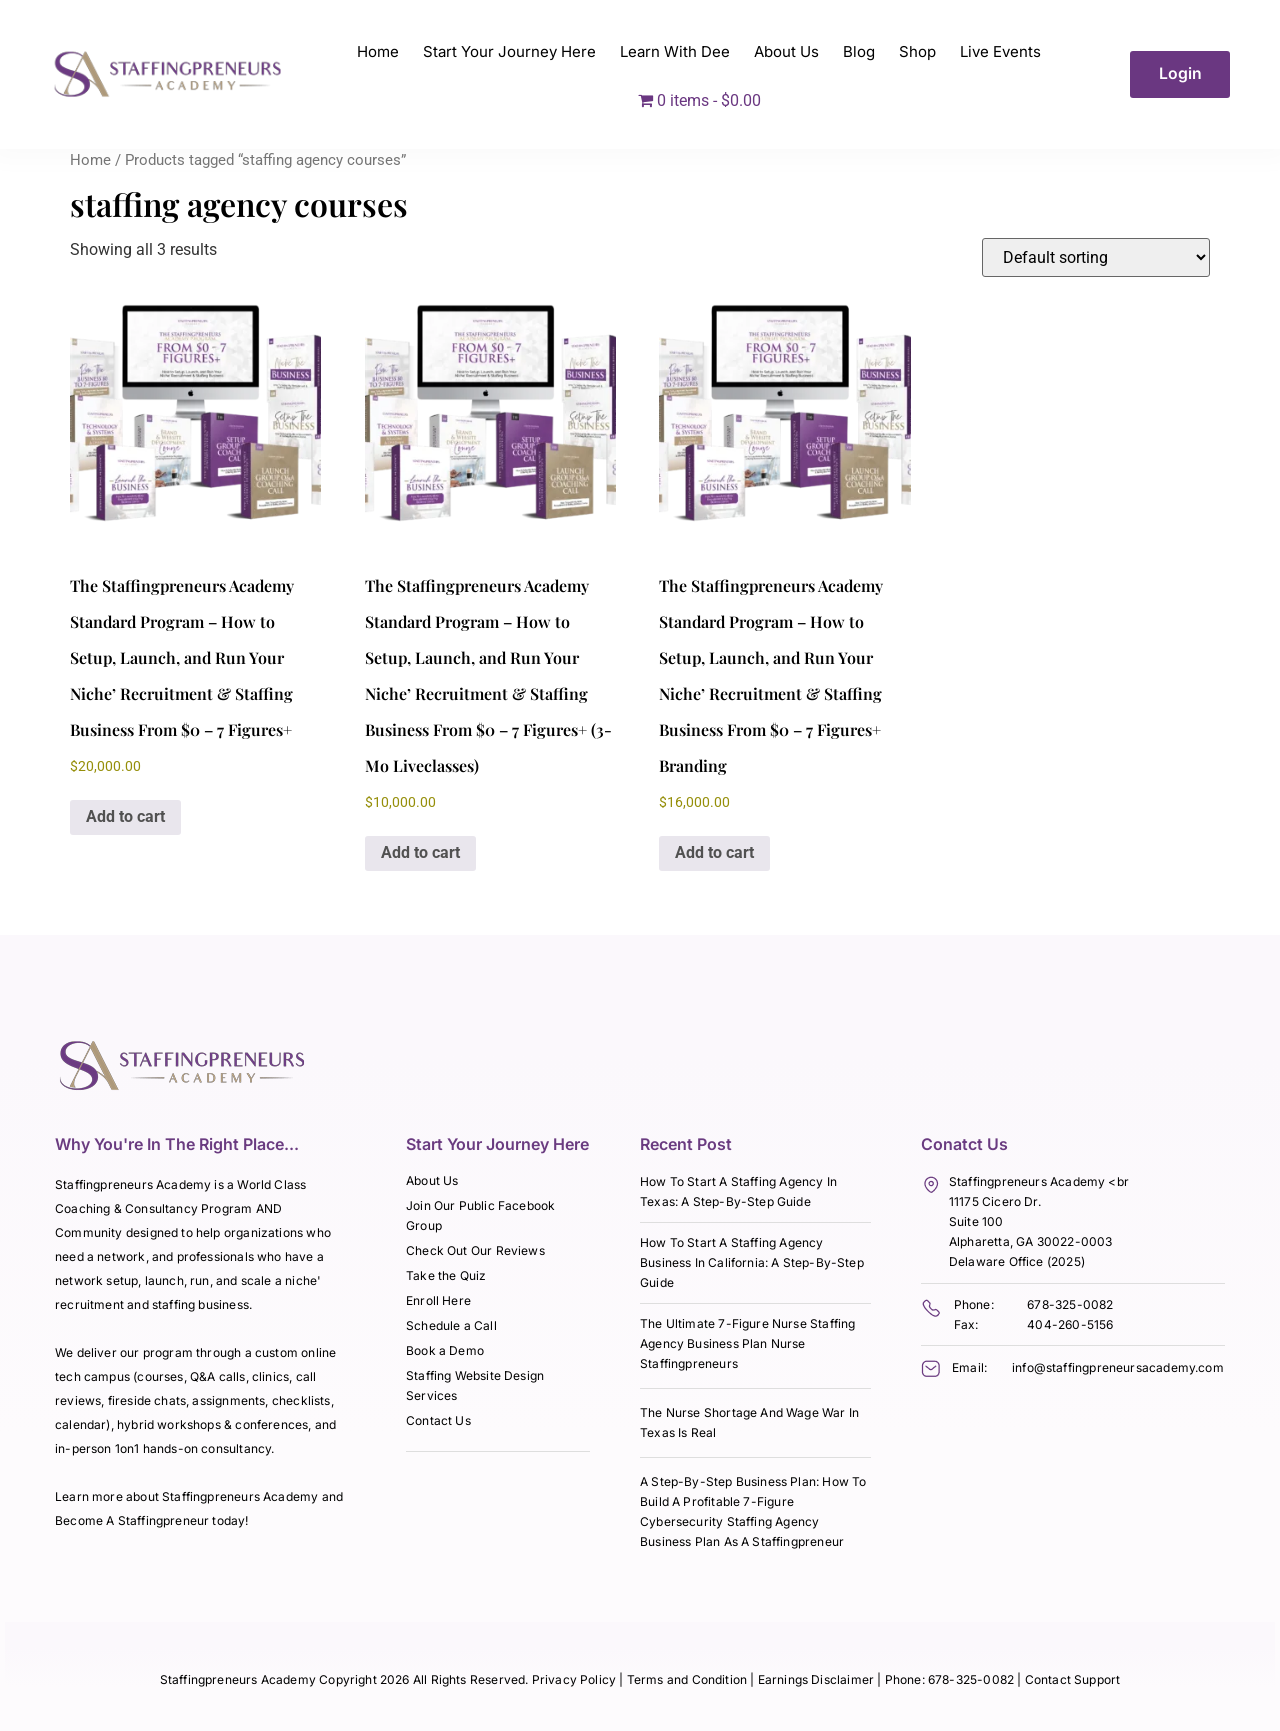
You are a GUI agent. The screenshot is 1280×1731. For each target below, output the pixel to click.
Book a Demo (445, 1350)
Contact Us (438, 1420)
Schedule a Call (451, 1325)
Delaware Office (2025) (1017, 1261)
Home (378, 51)
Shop (917, 51)
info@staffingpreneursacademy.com (1118, 1367)
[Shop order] (1096, 257)
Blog (859, 51)
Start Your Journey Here (509, 51)
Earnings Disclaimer (818, 1679)
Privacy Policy (574, 1679)
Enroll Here (438, 1300)
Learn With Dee (675, 51)
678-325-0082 (1070, 1304)
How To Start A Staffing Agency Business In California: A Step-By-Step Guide (752, 1262)
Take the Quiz (446, 1275)
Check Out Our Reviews (475, 1250)
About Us (786, 51)
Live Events (1000, 51)
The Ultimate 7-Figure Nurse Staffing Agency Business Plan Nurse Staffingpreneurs (747, 1343)
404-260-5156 (1070, 1324)
